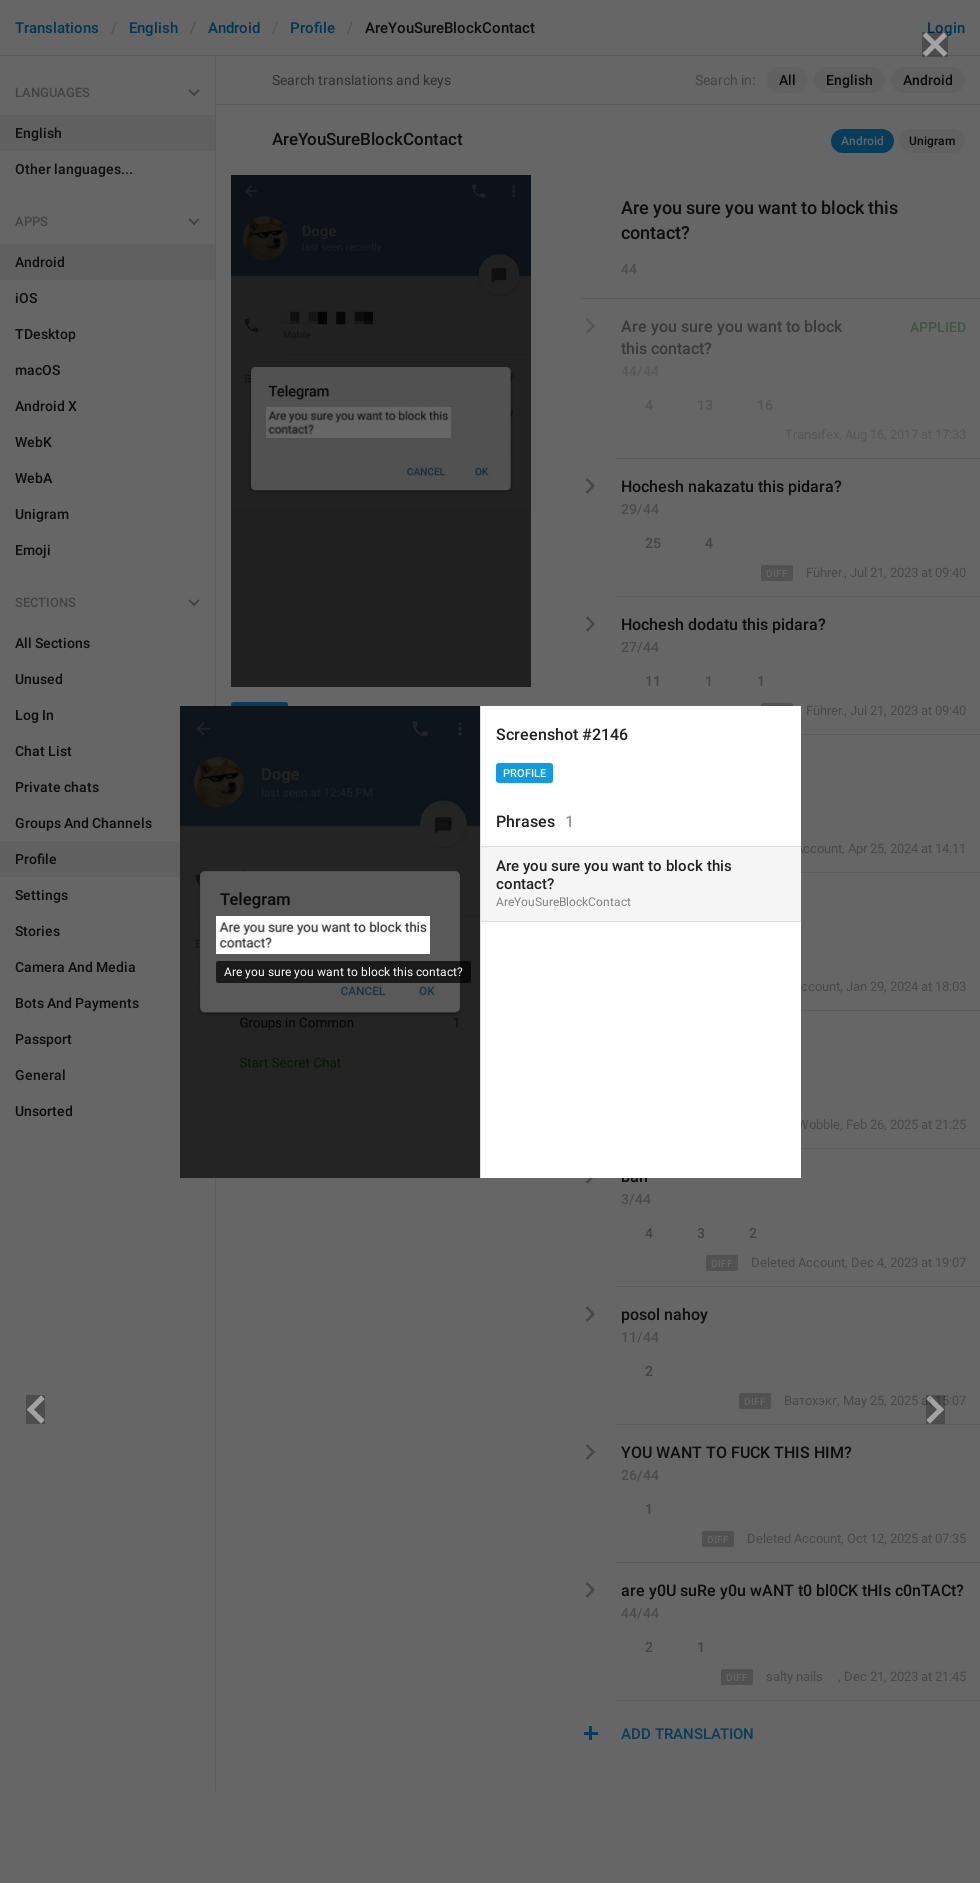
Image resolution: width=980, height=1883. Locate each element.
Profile (524, 773)
